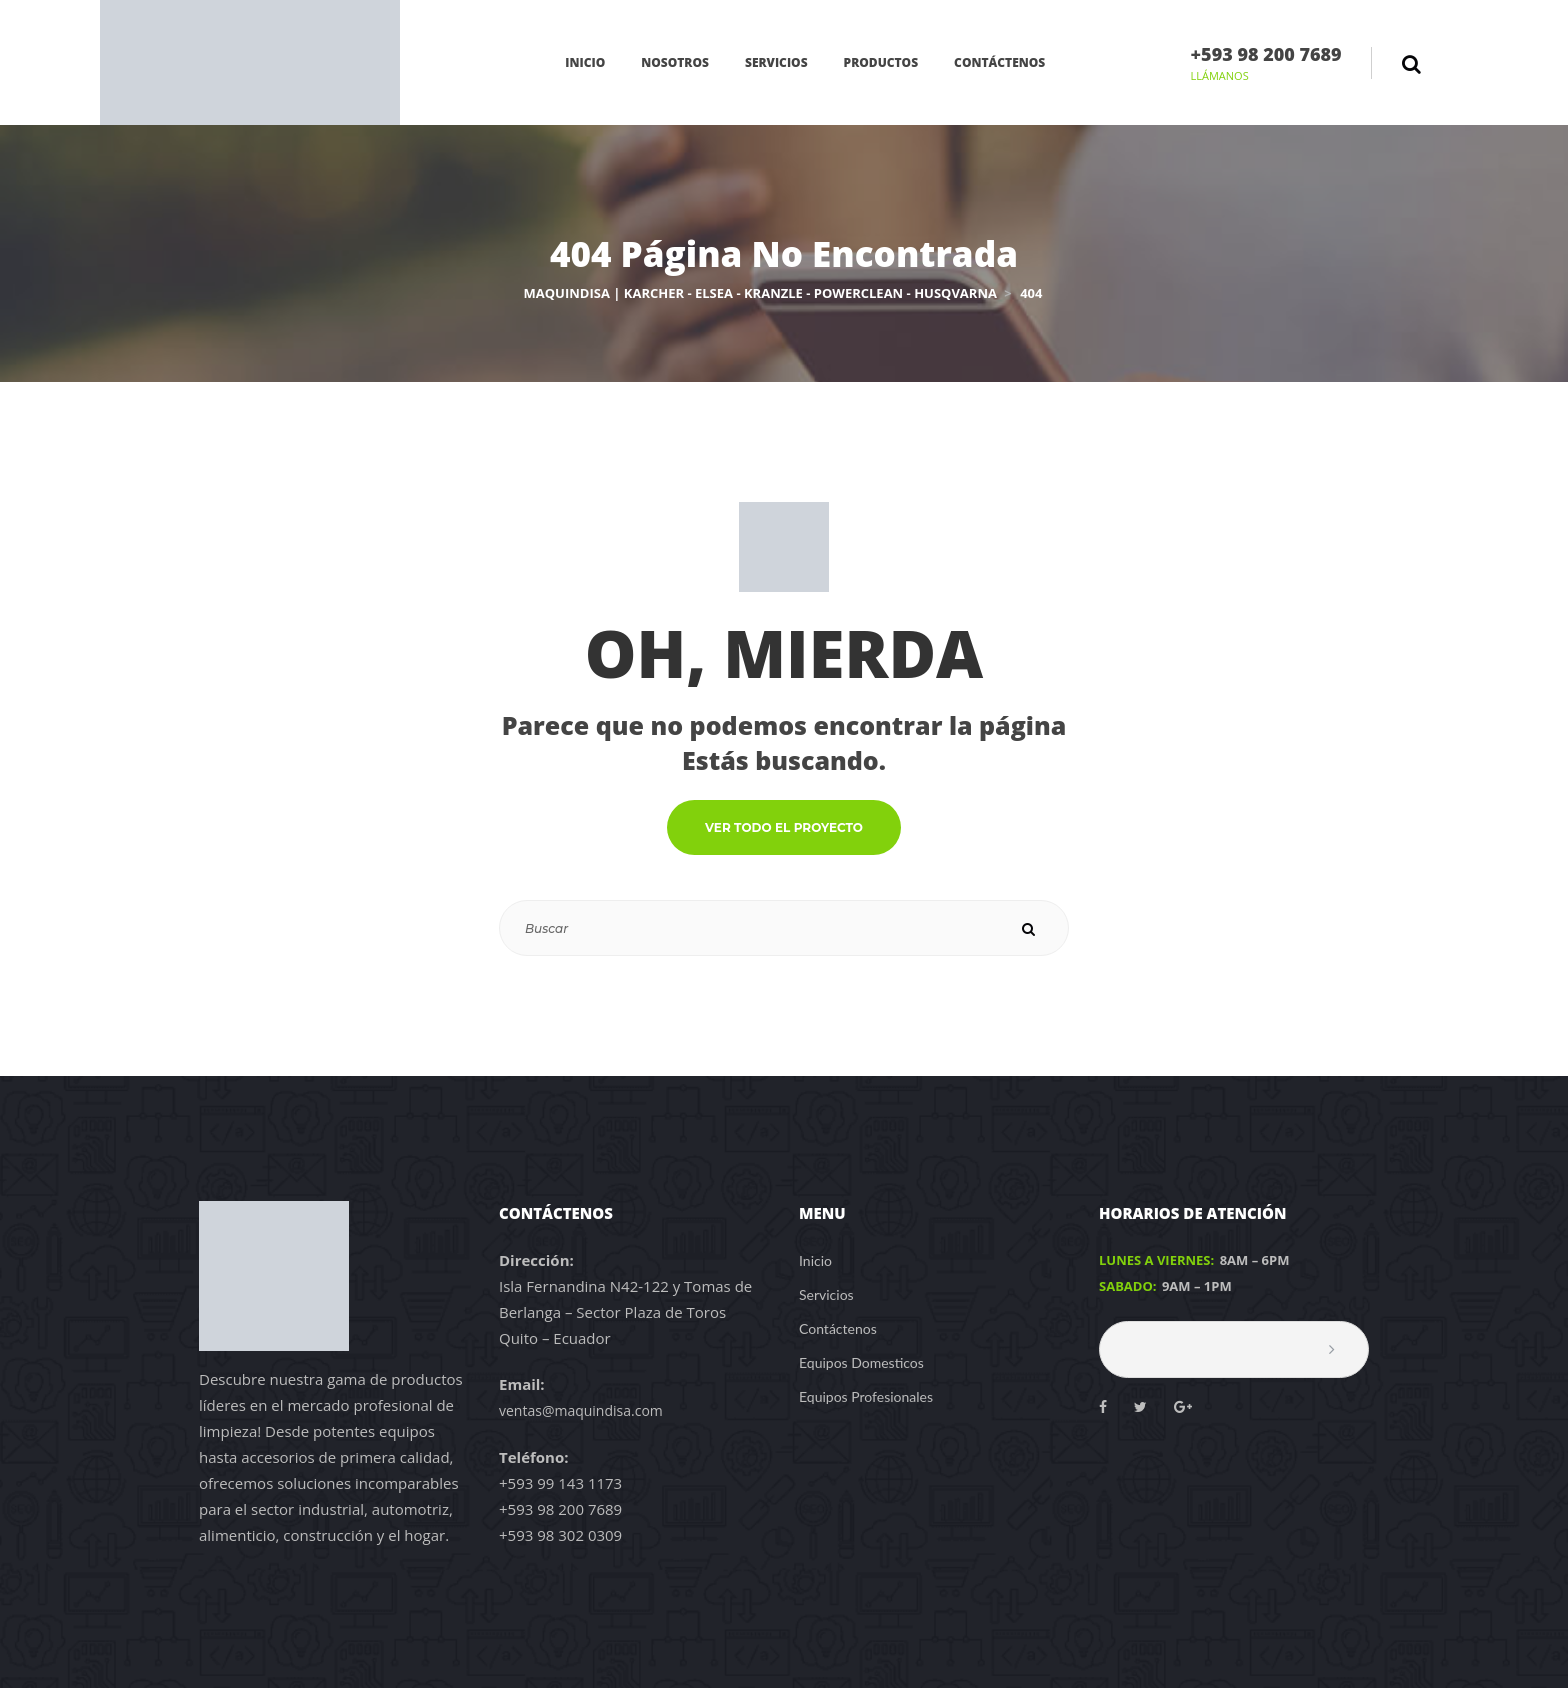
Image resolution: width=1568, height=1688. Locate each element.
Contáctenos (838, 1328)
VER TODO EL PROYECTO (784, 827)
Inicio (815, 1260)
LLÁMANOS (1220, 75)
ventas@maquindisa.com (581, 1410)
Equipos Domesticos (861, 1362)
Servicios (826, 1294)
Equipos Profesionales (866, 1396)
